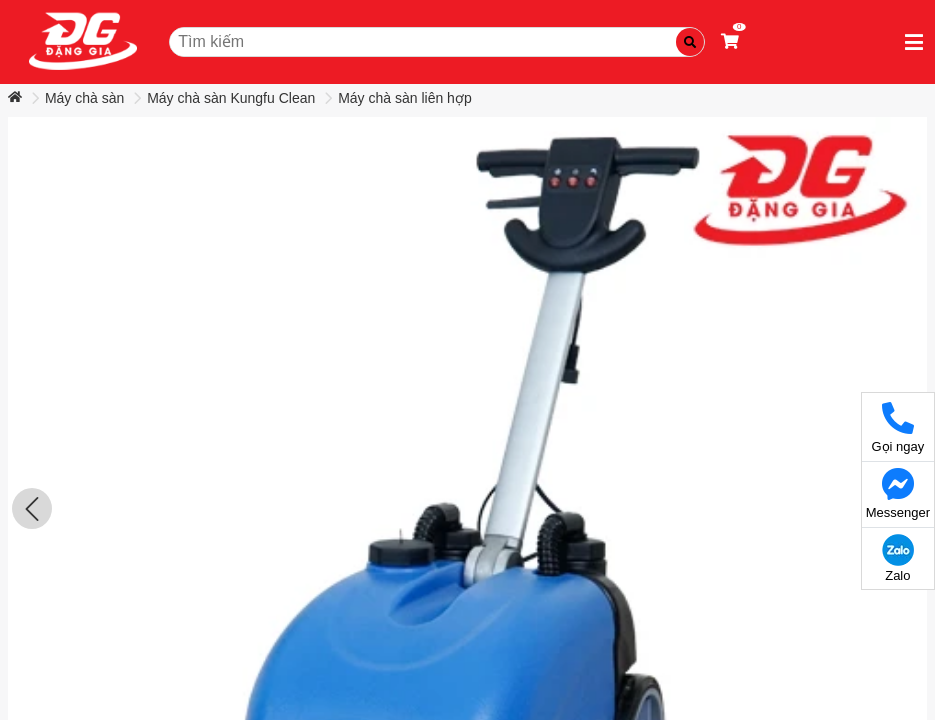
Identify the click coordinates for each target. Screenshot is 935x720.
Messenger (898, 494)
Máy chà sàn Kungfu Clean (231, 98)
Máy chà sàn (84, 98)
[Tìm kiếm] (690, 42)
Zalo (898, 558)
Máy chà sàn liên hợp (405, 98)
